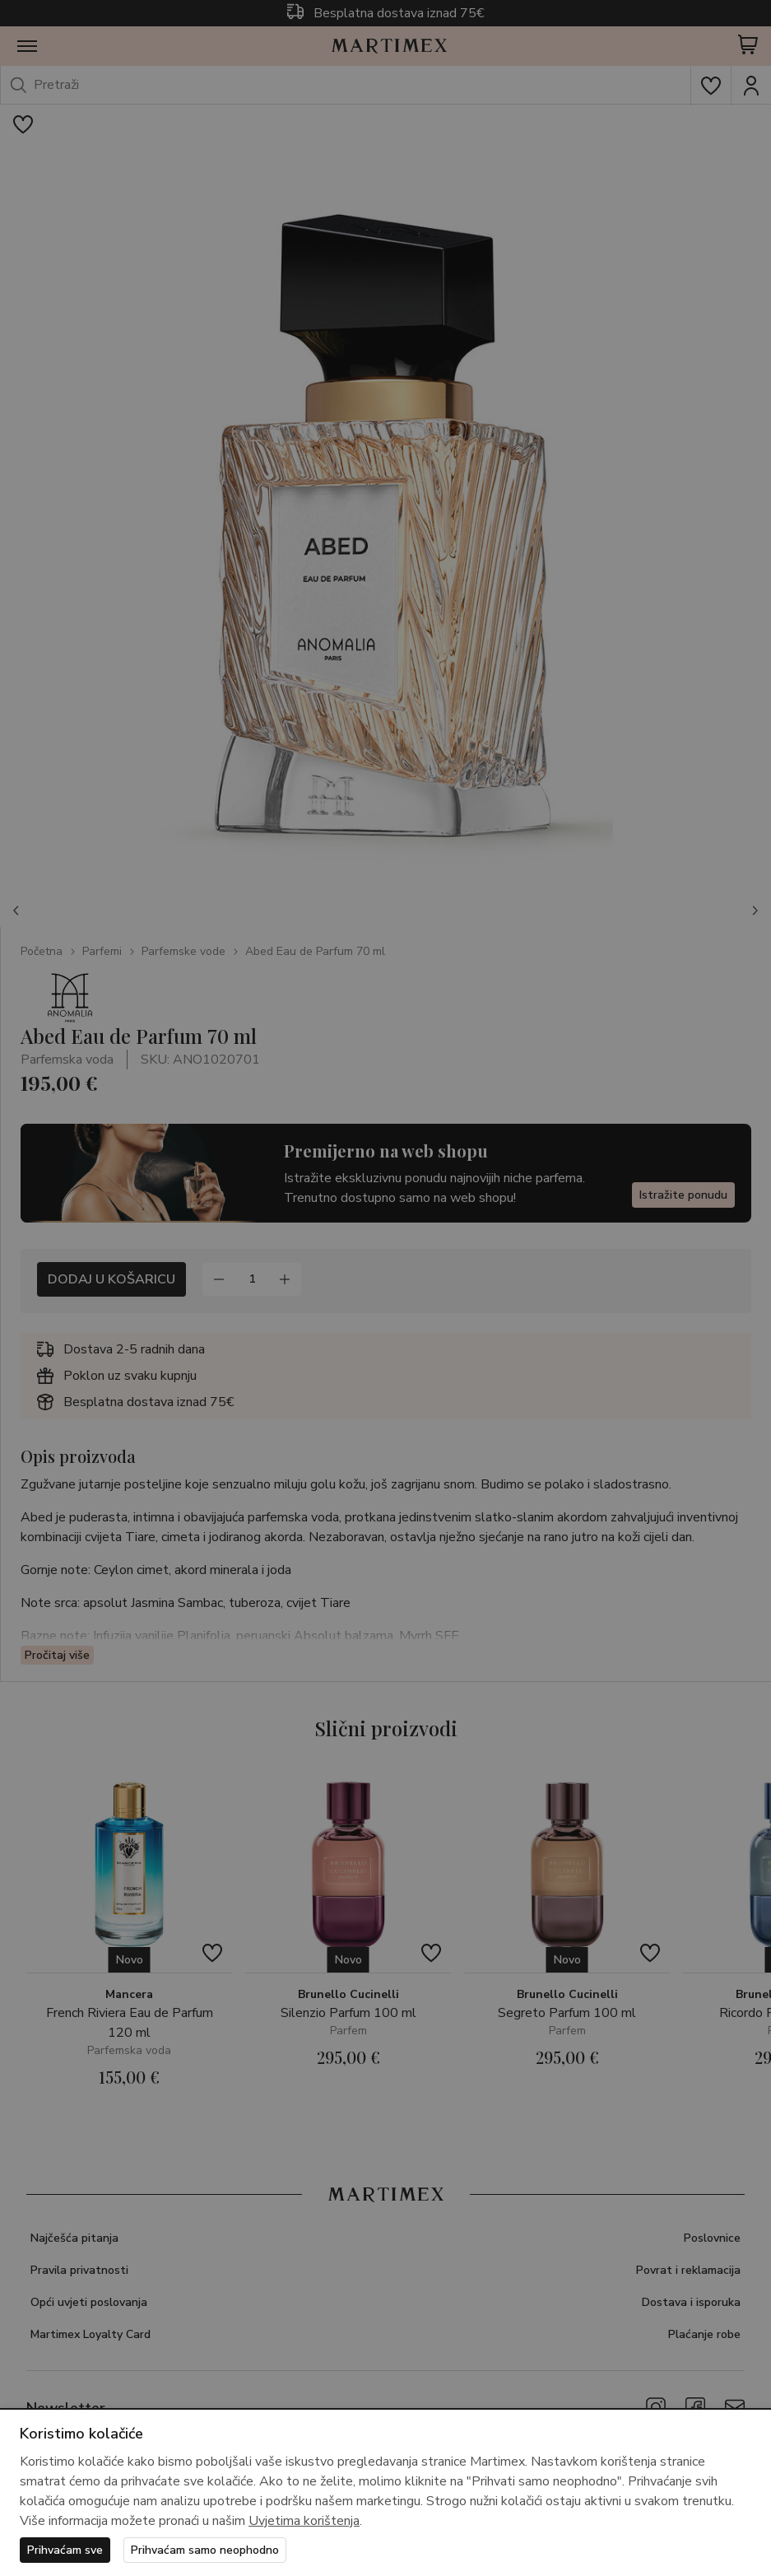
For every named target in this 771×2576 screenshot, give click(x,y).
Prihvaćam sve (65, 2550)
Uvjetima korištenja (304, 2521)
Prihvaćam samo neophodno (205, 2550)
